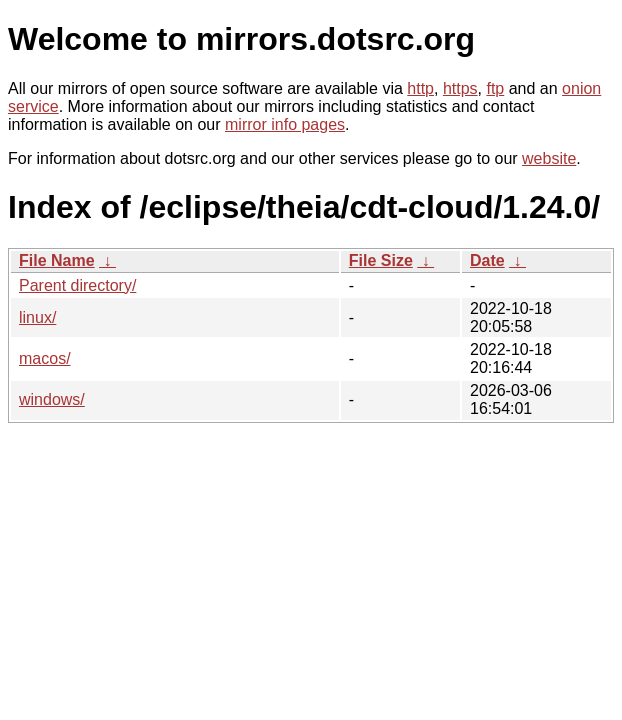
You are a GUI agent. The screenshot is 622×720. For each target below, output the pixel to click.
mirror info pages (285, 124)
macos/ (45, 358)
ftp (495, 88)
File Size (381, 260)
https (460, 88)
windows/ (52, 399)
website (549, 158)
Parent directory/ (77, 285)
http (420, 88)
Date (487, 260)
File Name (57, 260)
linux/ (37, 317)
